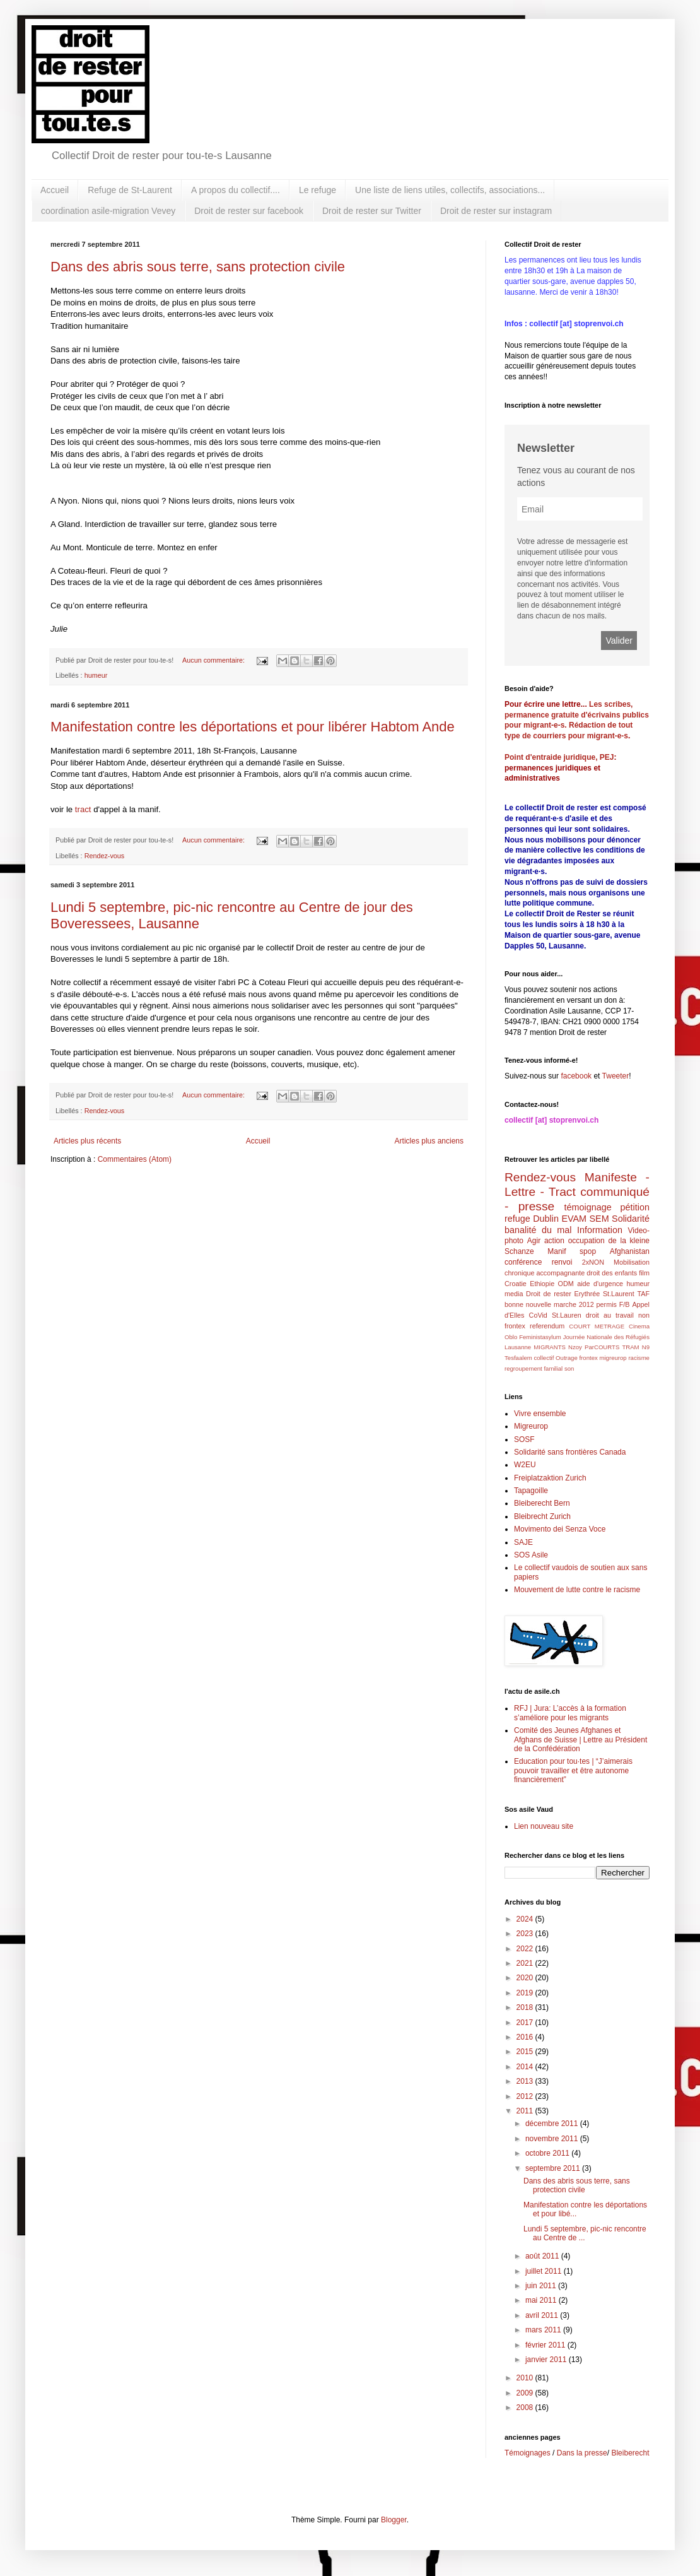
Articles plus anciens (429, 1141)
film (644, 1273)
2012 (525, 2096)
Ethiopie (542, 1283)
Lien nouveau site (543, 1826)
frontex (588, 1357)
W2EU (525, 1464)
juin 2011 (541, 2285)
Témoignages (528, 2453)
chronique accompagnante (545, 1273)
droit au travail (610, 1315)
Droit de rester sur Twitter (371, 211)
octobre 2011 (548, 2153)
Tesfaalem (518, 1357)
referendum (547, 1326)
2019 (525, 1992)
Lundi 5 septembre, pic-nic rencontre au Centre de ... (584, 2233)
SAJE (523, 1542)
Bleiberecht (630, 2453)
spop (588, 1251)
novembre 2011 (552, 2138)
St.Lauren (566, 1315)
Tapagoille (531, 1490)
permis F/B (613, 1304)
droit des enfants (611, 1273)
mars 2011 (544, 2329)
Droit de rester (548, 1293)
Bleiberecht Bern (542, 1503)
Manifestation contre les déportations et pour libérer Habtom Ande (252, 727)
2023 (525, 1933)
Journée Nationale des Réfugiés (606, 1336)
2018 (525, 2007)
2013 (525, 2081)
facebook (576, 1076)
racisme (639, 1357)
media (514, 1293)
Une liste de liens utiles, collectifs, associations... (450, 190)
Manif (556, 1251)
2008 (525, 2407)
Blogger (394, 2519)
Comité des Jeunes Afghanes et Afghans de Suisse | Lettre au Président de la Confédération (580, 1739)
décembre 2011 (552, 2123)
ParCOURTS (602, 1347)
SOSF (524, 1439)
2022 (525, 1948)
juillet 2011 (544, 2271)
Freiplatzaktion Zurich (550, 1478)
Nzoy (575, 1347)
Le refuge (317, 190)
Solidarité (631, 1219)
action (554, 1240)
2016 (525, 2037)
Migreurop (531, 1426)
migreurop (612, 1357)
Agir (533, 1240)
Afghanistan (630, 1251)
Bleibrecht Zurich (542, 1516)
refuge (517, 1219)
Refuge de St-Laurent (130, 190)
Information (599, 1230)
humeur (96, 675)
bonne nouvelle (528, 1304)
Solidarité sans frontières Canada (570, 1452)
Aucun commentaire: (214, 660)
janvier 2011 (547, 2359)
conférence (523, 1262)
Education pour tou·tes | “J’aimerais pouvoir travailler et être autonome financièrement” (573, 1770)
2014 (525, 2066)
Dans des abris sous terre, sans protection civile (197, 267)
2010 (525, 2377)
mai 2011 (542, 2300)
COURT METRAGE (596, 1326)
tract (83, 809)
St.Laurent (618, 1293)
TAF (643, 1293)
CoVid (538, 1315)
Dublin (546, 1219)
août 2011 (543, 2256)
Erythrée (587, 1293)
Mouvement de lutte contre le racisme (577, 1589)
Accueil (54, 190)
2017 (525, 2022)
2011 (525, 2110)
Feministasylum (540, 1336)
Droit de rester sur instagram (496, 211)
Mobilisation (632, 1262)
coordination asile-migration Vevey (108, 211)
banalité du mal (538, 1230)
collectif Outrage (555, 1357)
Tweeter (615, 1076)
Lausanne (518, 1347)
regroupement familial (534, 1368)
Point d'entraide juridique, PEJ (559, 757)
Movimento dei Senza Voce (559, 1529)
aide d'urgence (600, 1283)
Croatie (516, 1283)
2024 (525, 1919)
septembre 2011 (553, 2168)
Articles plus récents (87, 1141)
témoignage (587, 1207)
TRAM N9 (636, 1347)
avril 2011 (542, 2315)
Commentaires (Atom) (135, 1159)
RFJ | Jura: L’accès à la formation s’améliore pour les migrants (570, 1713)
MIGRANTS (550, 1347)
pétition (635, 1207)
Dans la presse (582, 2453)
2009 (525, 2393)
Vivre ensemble (540, 1413)
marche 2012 (574, 1304)
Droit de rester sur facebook (248, 211)
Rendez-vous (105, 856)
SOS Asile (531, 1555)
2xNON (593, 1262)
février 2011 (546, 2345)
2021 (525, 1963)
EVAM (573, 1219)
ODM (566, 1283)
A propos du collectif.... (235, 190)
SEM (599, 1219)
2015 (525, 2051)
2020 (525, 1977)
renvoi (562, 1262)
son (569, 1368)
